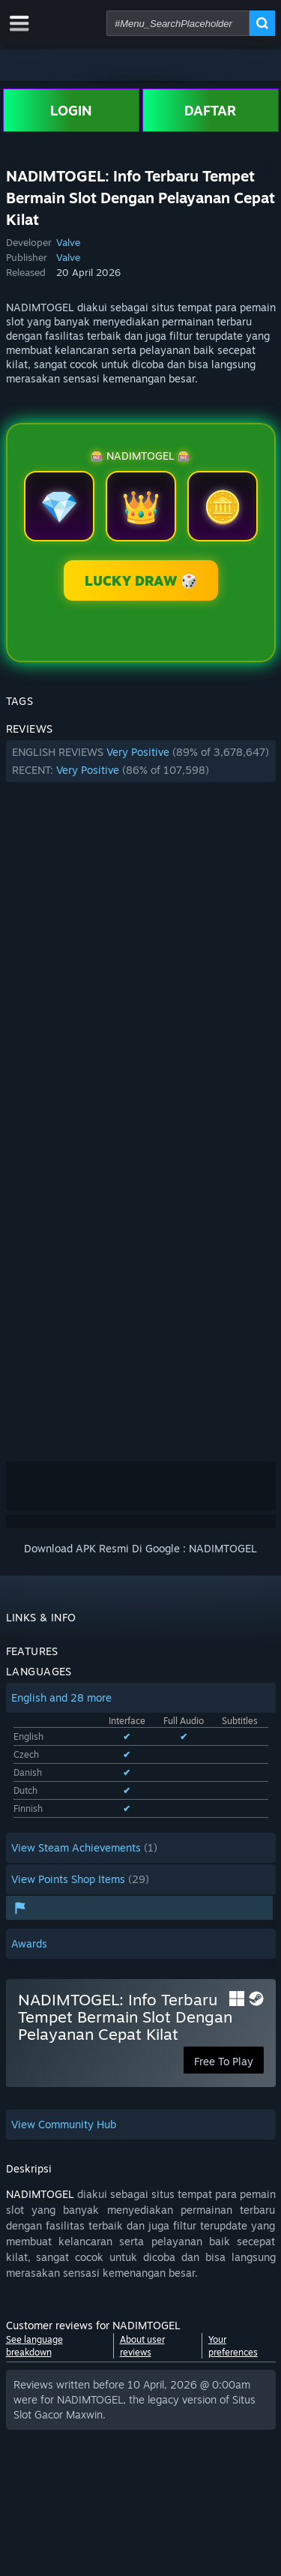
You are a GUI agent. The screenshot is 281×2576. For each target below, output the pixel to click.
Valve (68, 242)
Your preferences (233, 2346)
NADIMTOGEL (40, 2194)
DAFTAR (210, 110)
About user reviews (142, 2346)
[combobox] (178, 23)
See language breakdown (34, 2346)
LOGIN (71, 110)
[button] (141, 761)
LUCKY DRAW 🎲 (141, 580)
